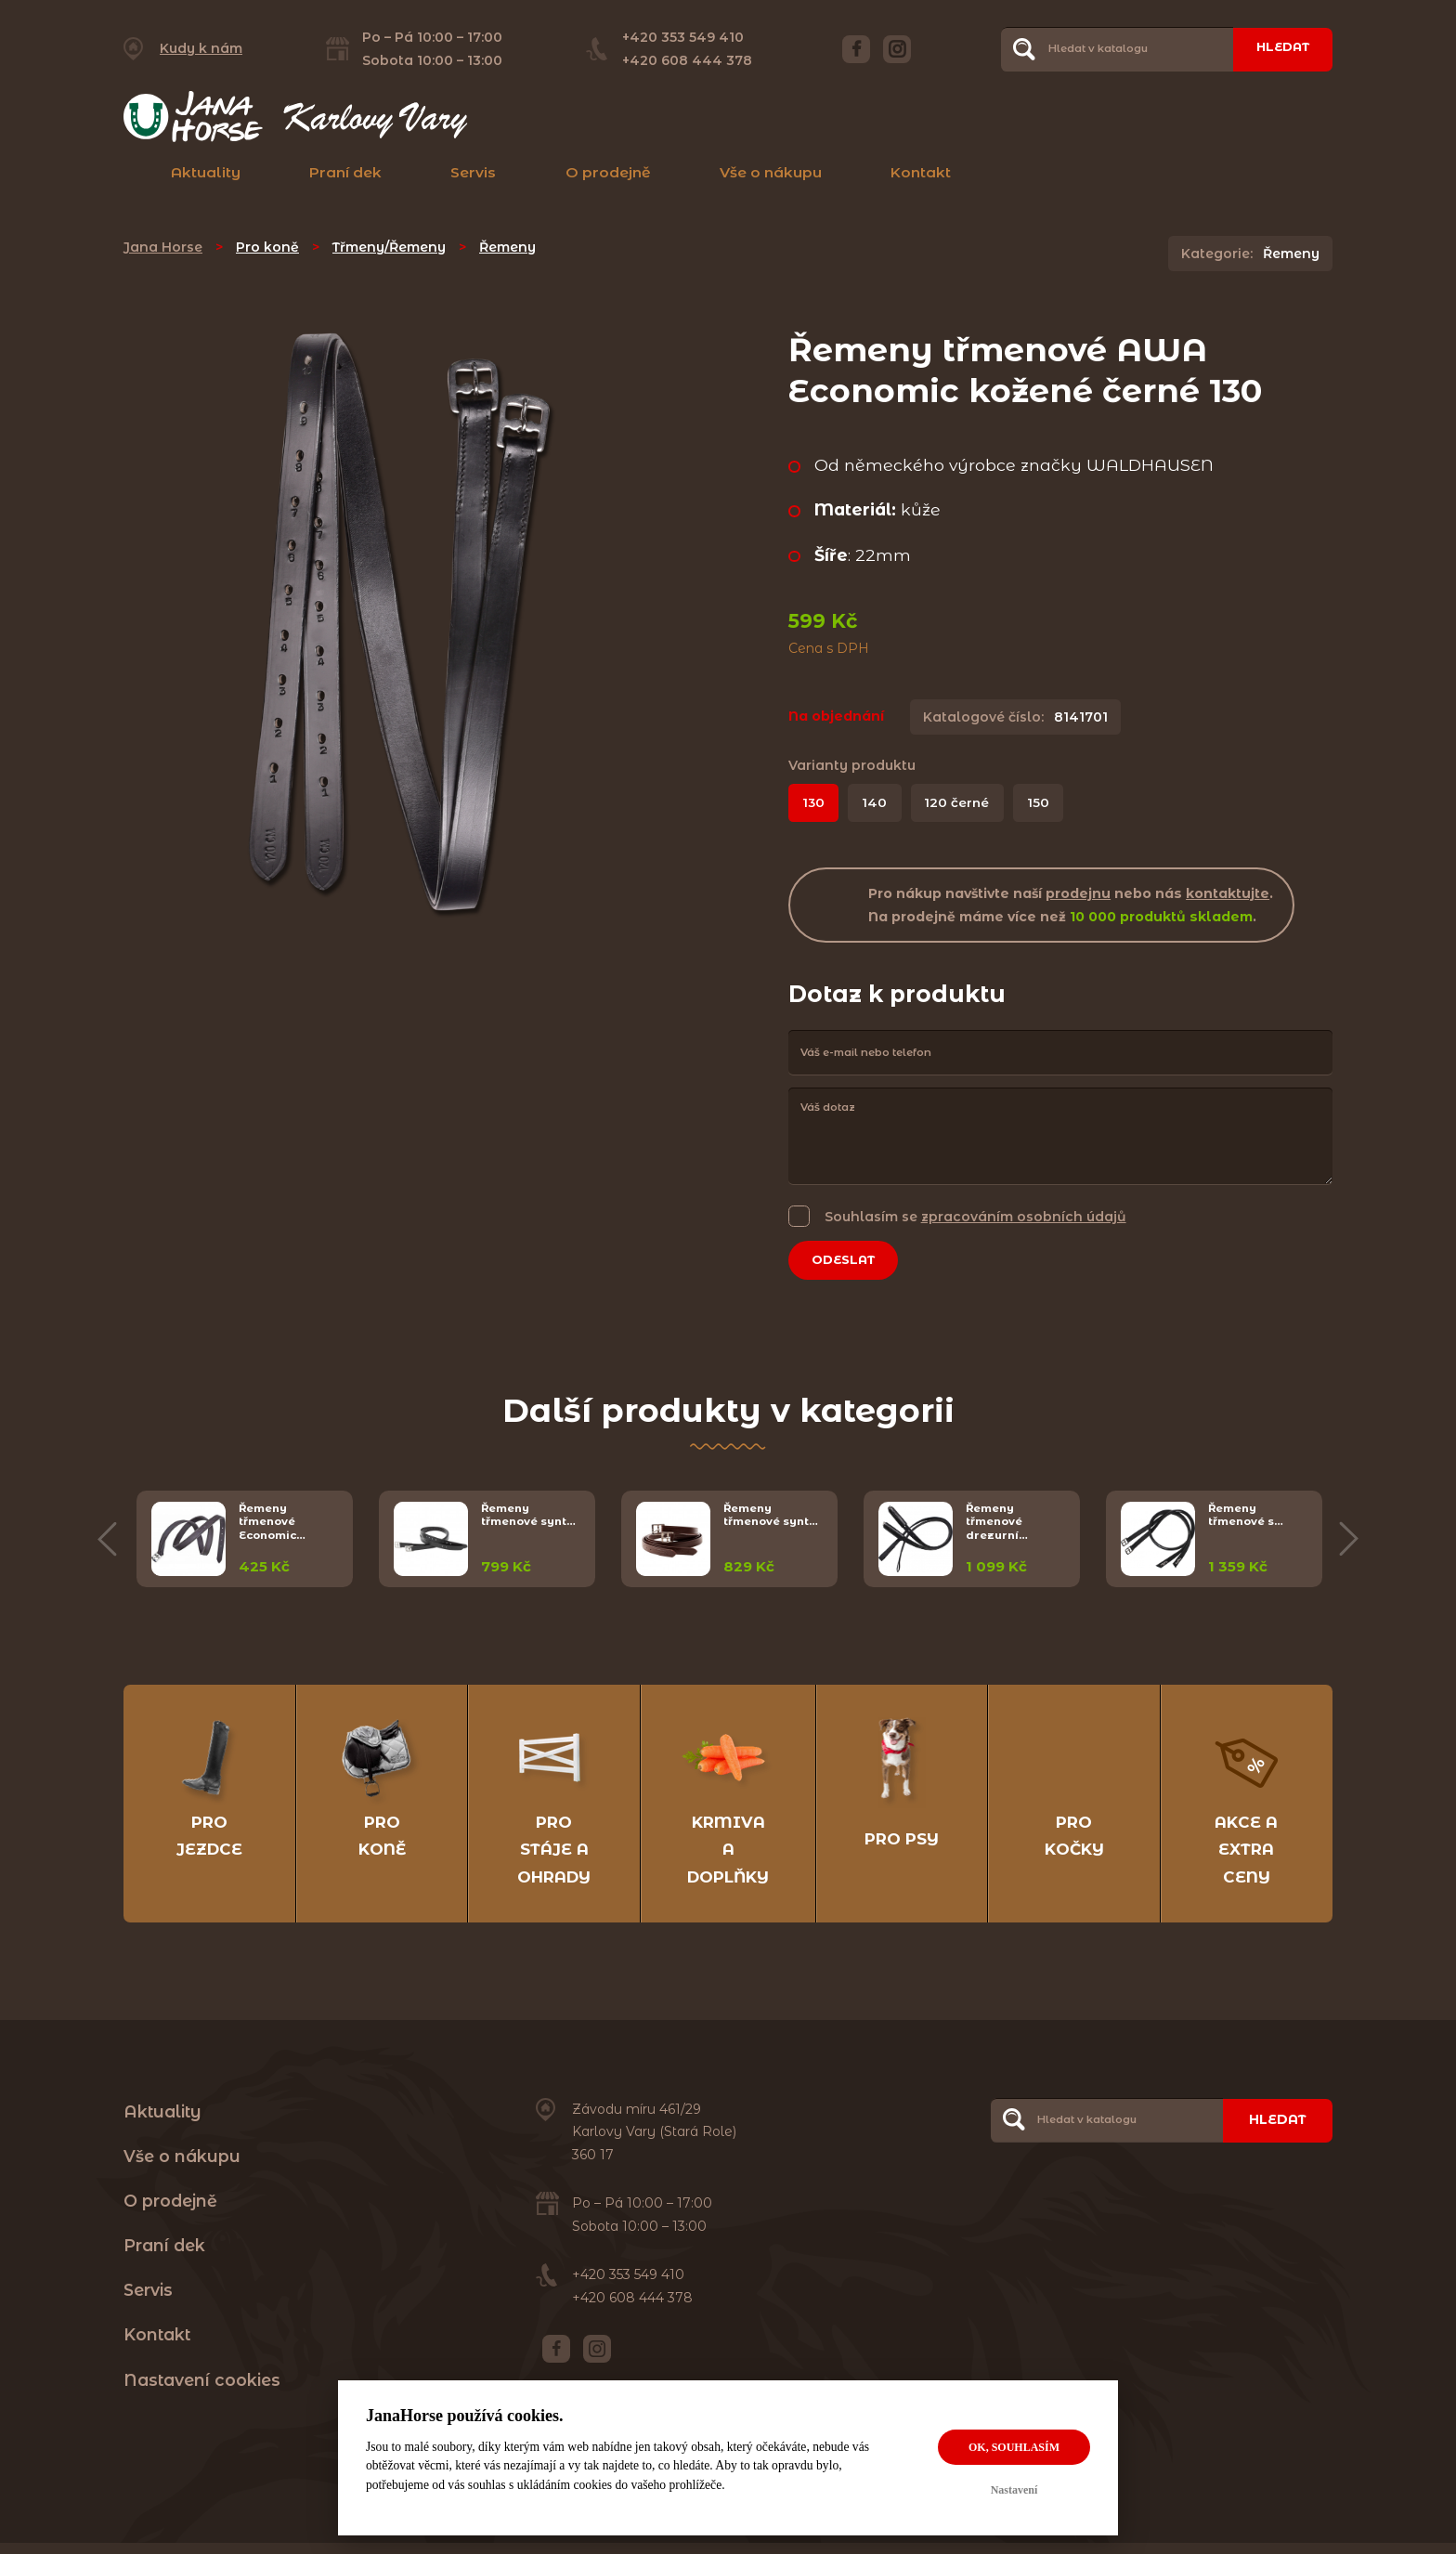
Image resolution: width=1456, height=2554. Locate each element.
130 (814, 803)
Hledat (1277, 48)
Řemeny (507, 247)
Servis (473, 172)
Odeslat (848, 1262)
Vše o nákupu (771, 172)
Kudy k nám (201, 48)
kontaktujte (1227, 894)
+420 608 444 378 (683, 60)
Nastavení (1014, 2489)
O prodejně (608, 172)
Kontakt (920, 172)
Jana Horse (163, 247)
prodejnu (1078, 894)
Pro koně (267, 247)
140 (878, 803)
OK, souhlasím (1014, 2447)
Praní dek (345, 172)
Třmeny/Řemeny (389, 247)
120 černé (963, 803)
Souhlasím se (975, 1217)
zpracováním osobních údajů (1023, 1217)
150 (1047, 803)
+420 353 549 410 (678, 37)
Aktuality (205, 172)
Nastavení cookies (202, 2390)
